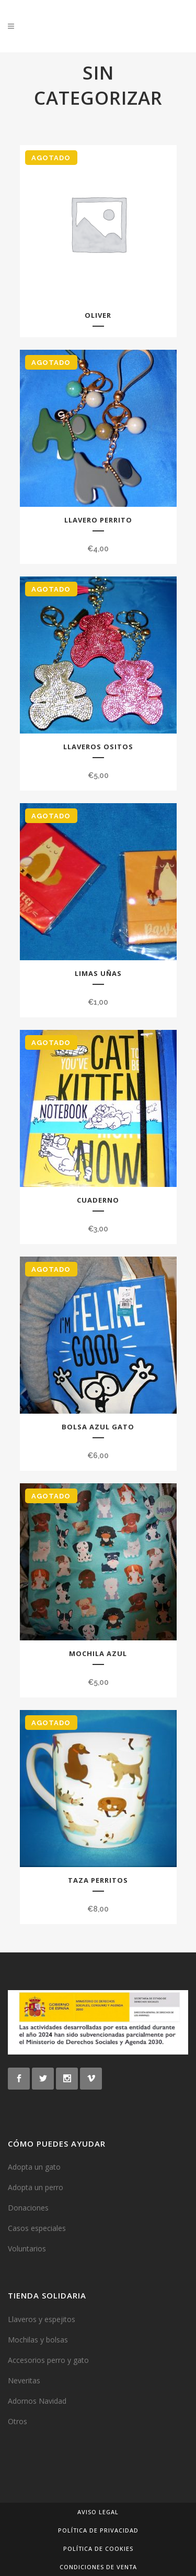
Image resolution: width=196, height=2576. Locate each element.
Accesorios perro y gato (48, 2360)
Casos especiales (37, 2228)
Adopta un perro (35, 2187)
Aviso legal (98, 2512)
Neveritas (24, 2380)
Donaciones (28, 2208)
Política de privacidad (98, 2530)
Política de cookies (98, 2548)
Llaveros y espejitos (41, 2319)
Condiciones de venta (98, 2567)
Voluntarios (27, 2248)
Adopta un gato (34, 2167)
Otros (17, 2421)
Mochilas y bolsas (38, 2340)
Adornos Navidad (37, 2401)
